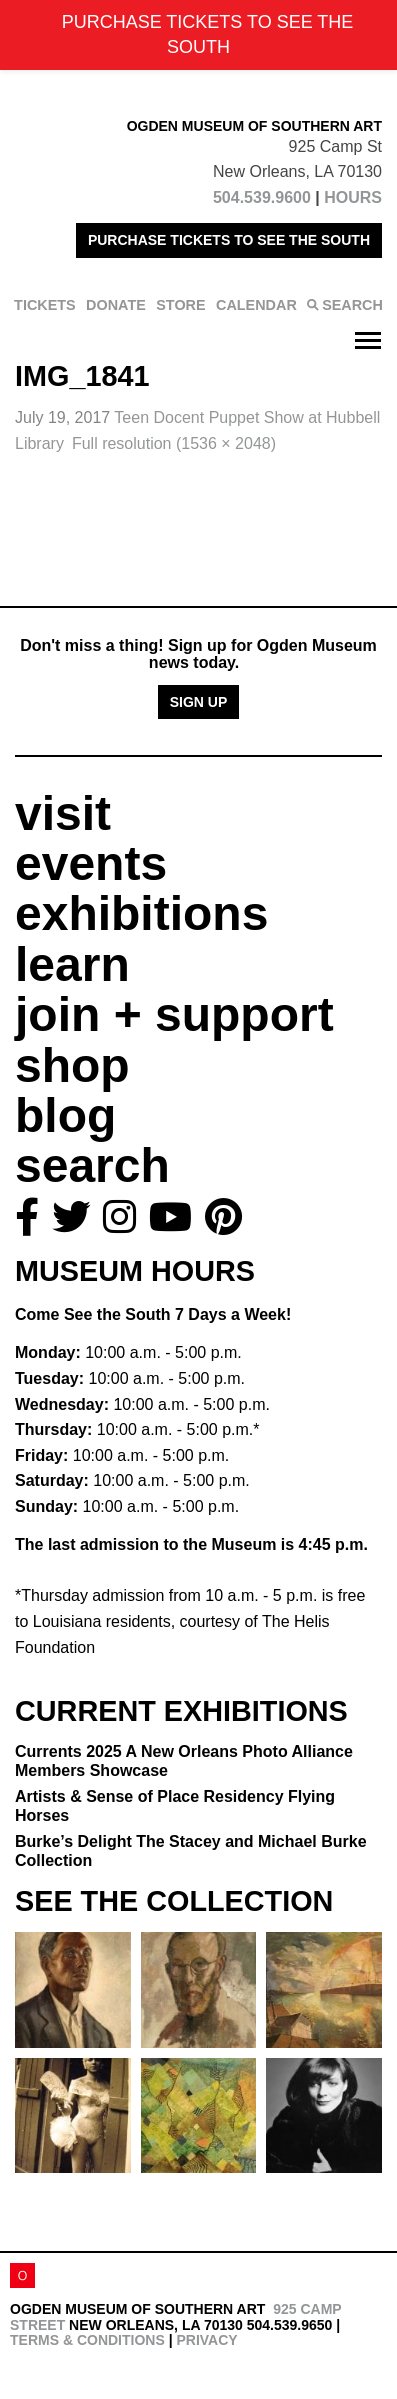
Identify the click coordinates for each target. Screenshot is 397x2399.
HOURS (353, 197)
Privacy (206, 2340)
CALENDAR (256, 305)
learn (72, 964)
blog (65, 1115)
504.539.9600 (262, 197)
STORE (180, 305)
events (91, 863)
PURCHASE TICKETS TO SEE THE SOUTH (229, 240)
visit (63, 813)
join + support (174, 1014)
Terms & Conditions (87, 2340)
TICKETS (45, 305)
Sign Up (199, 702)
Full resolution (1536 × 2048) (174, 443)
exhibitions (141, 913)
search (92, 1165)
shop (72, 1065)
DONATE (116, 305)
